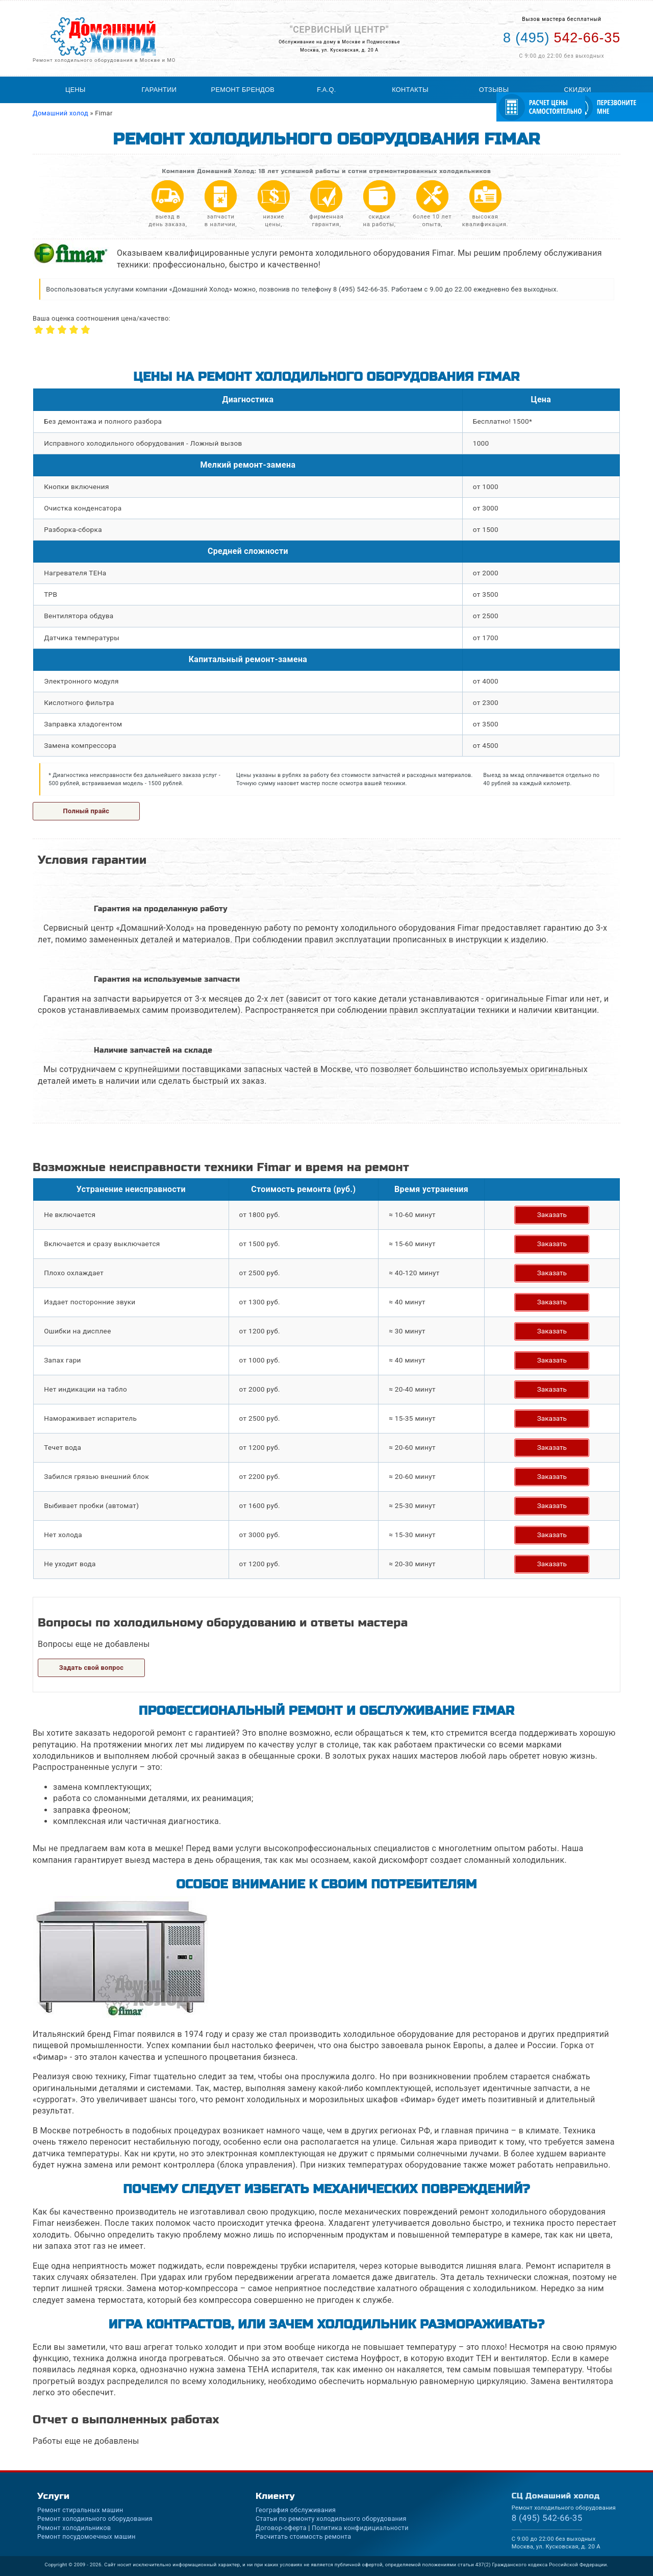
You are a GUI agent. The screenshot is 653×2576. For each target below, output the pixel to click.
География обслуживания (296, 2510)
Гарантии (159, 89)
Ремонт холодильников (74, 2528)
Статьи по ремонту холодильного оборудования (331, 2518)
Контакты (410, 89)
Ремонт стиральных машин (80, 2510)
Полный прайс (86, 811)
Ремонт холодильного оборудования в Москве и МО (104, 60)
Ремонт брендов (243, 89)
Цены (75, 89)
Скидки (577, 89)
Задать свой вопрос (91, 1667)
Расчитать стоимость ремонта (303, 2536)
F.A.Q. (326, 89)
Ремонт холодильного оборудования (95, 2518)
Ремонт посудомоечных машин (86, 2536)
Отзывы (494, 89)
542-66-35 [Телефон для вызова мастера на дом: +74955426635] (561, 37)
